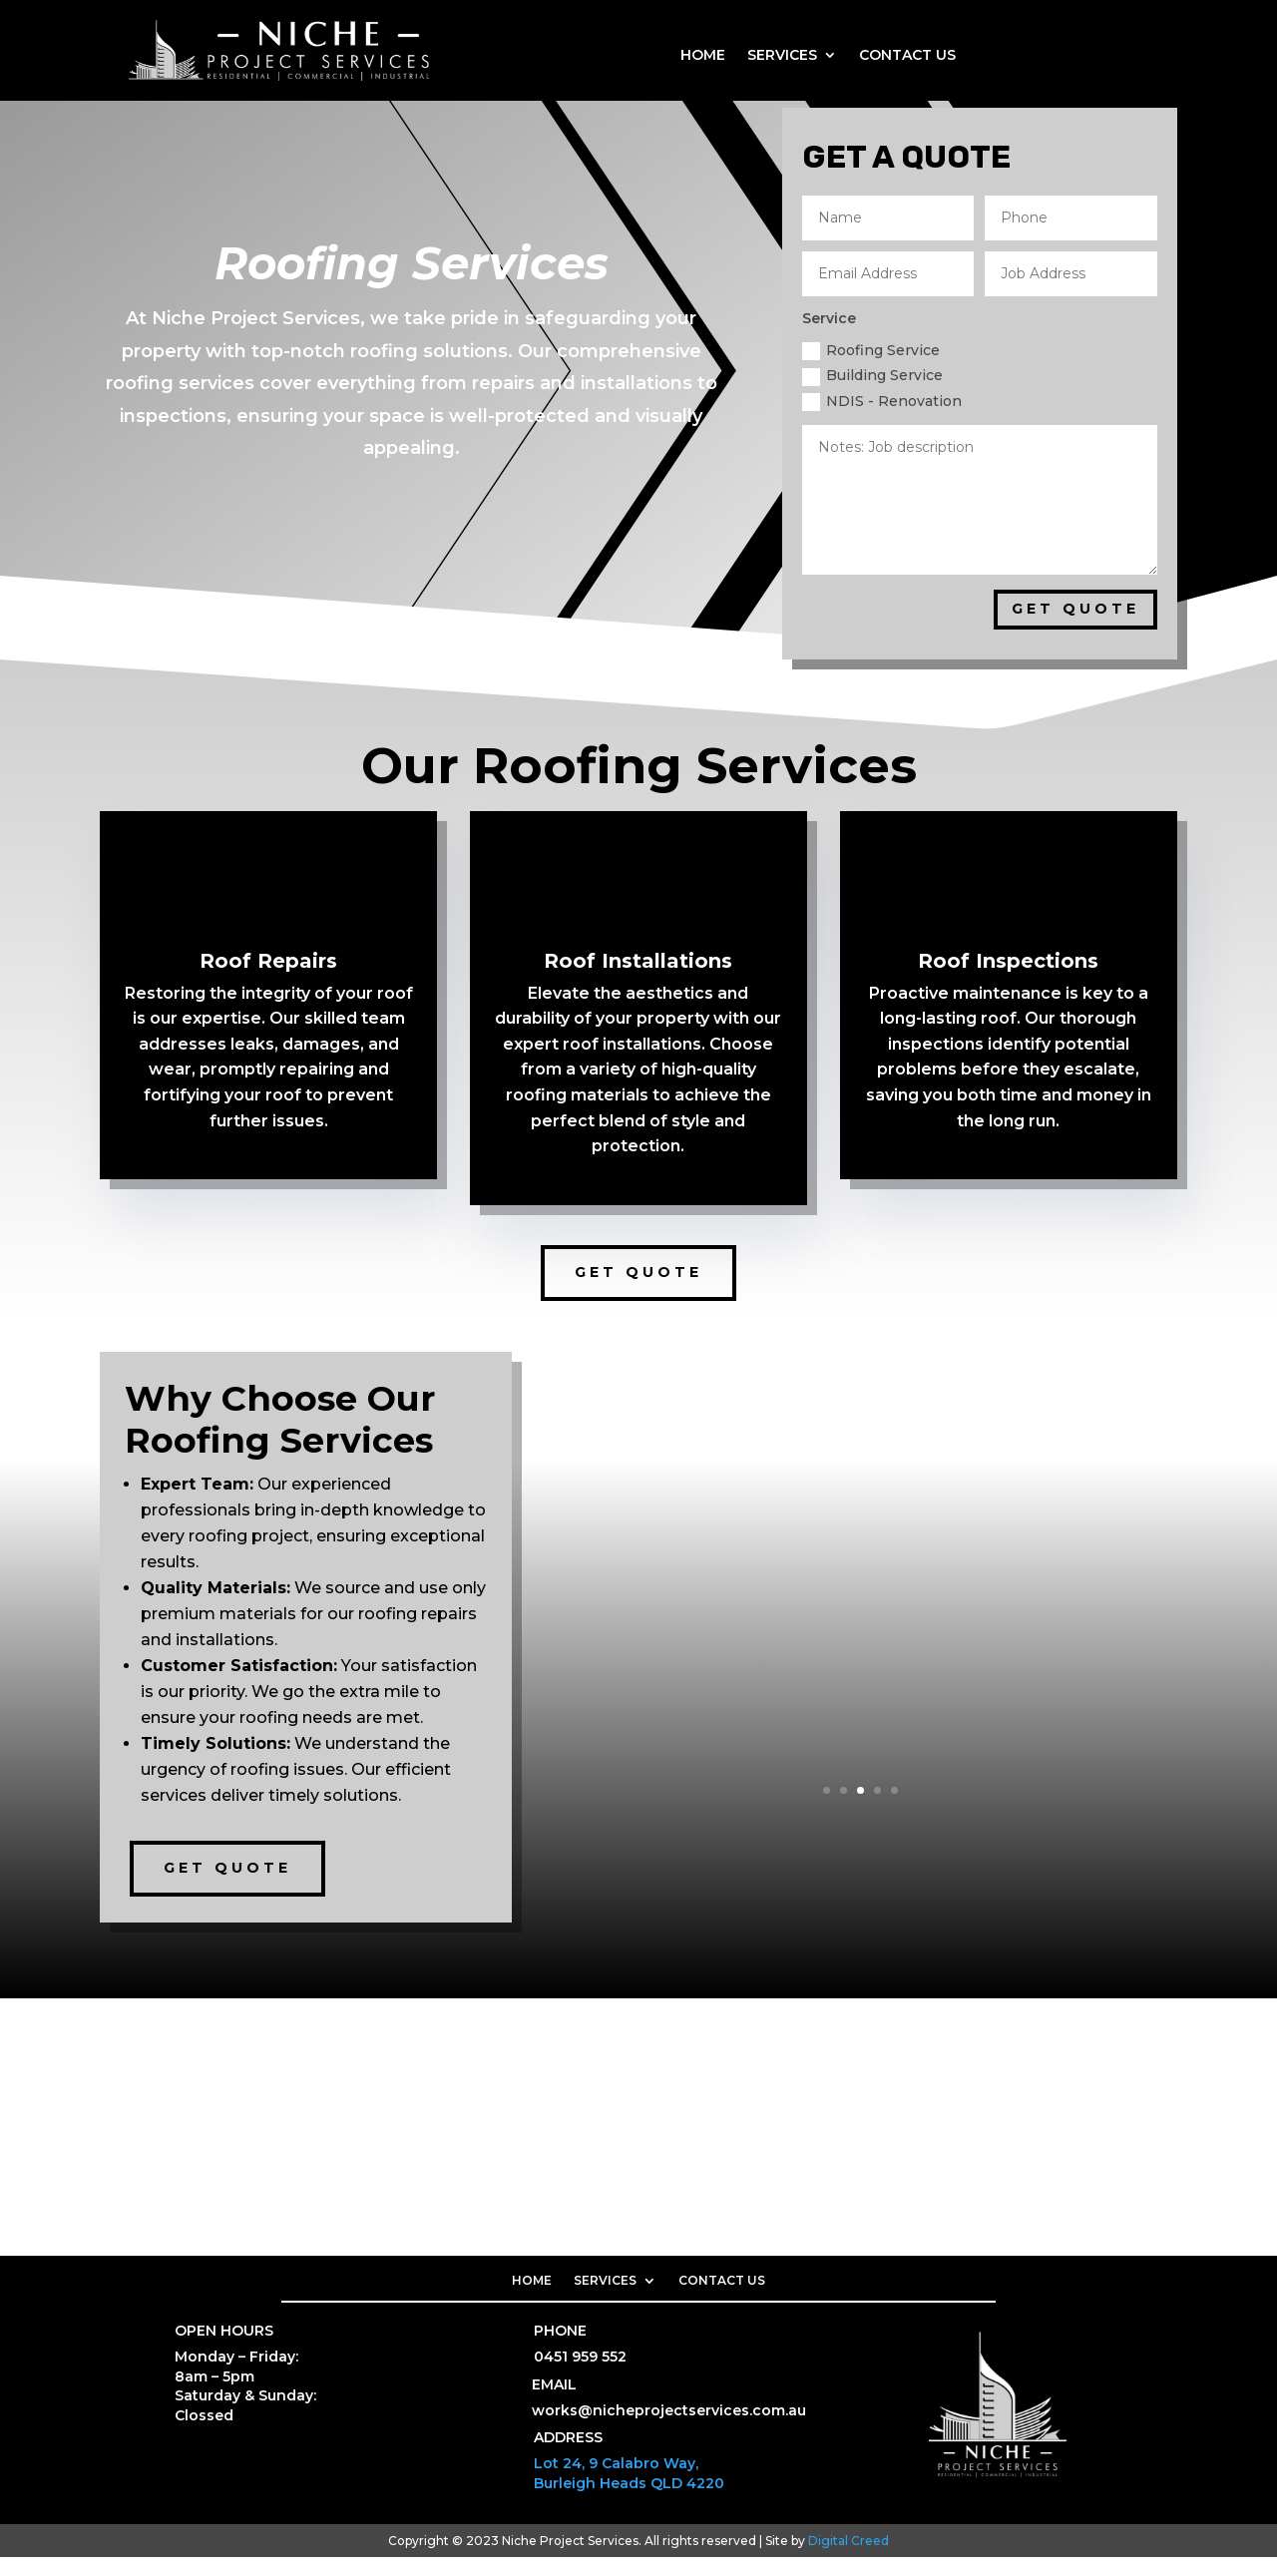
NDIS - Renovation (882, 419)
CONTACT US (907, 56)
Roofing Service (871, 369)
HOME (702, 56)
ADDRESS (568, 2456)
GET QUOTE (1075, 628)
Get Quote (638, 1291)
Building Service (872, 394)
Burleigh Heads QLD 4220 (629, 2502)
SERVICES (782, 56)
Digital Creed (848, 2558)
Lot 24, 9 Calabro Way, (616, 2482)
